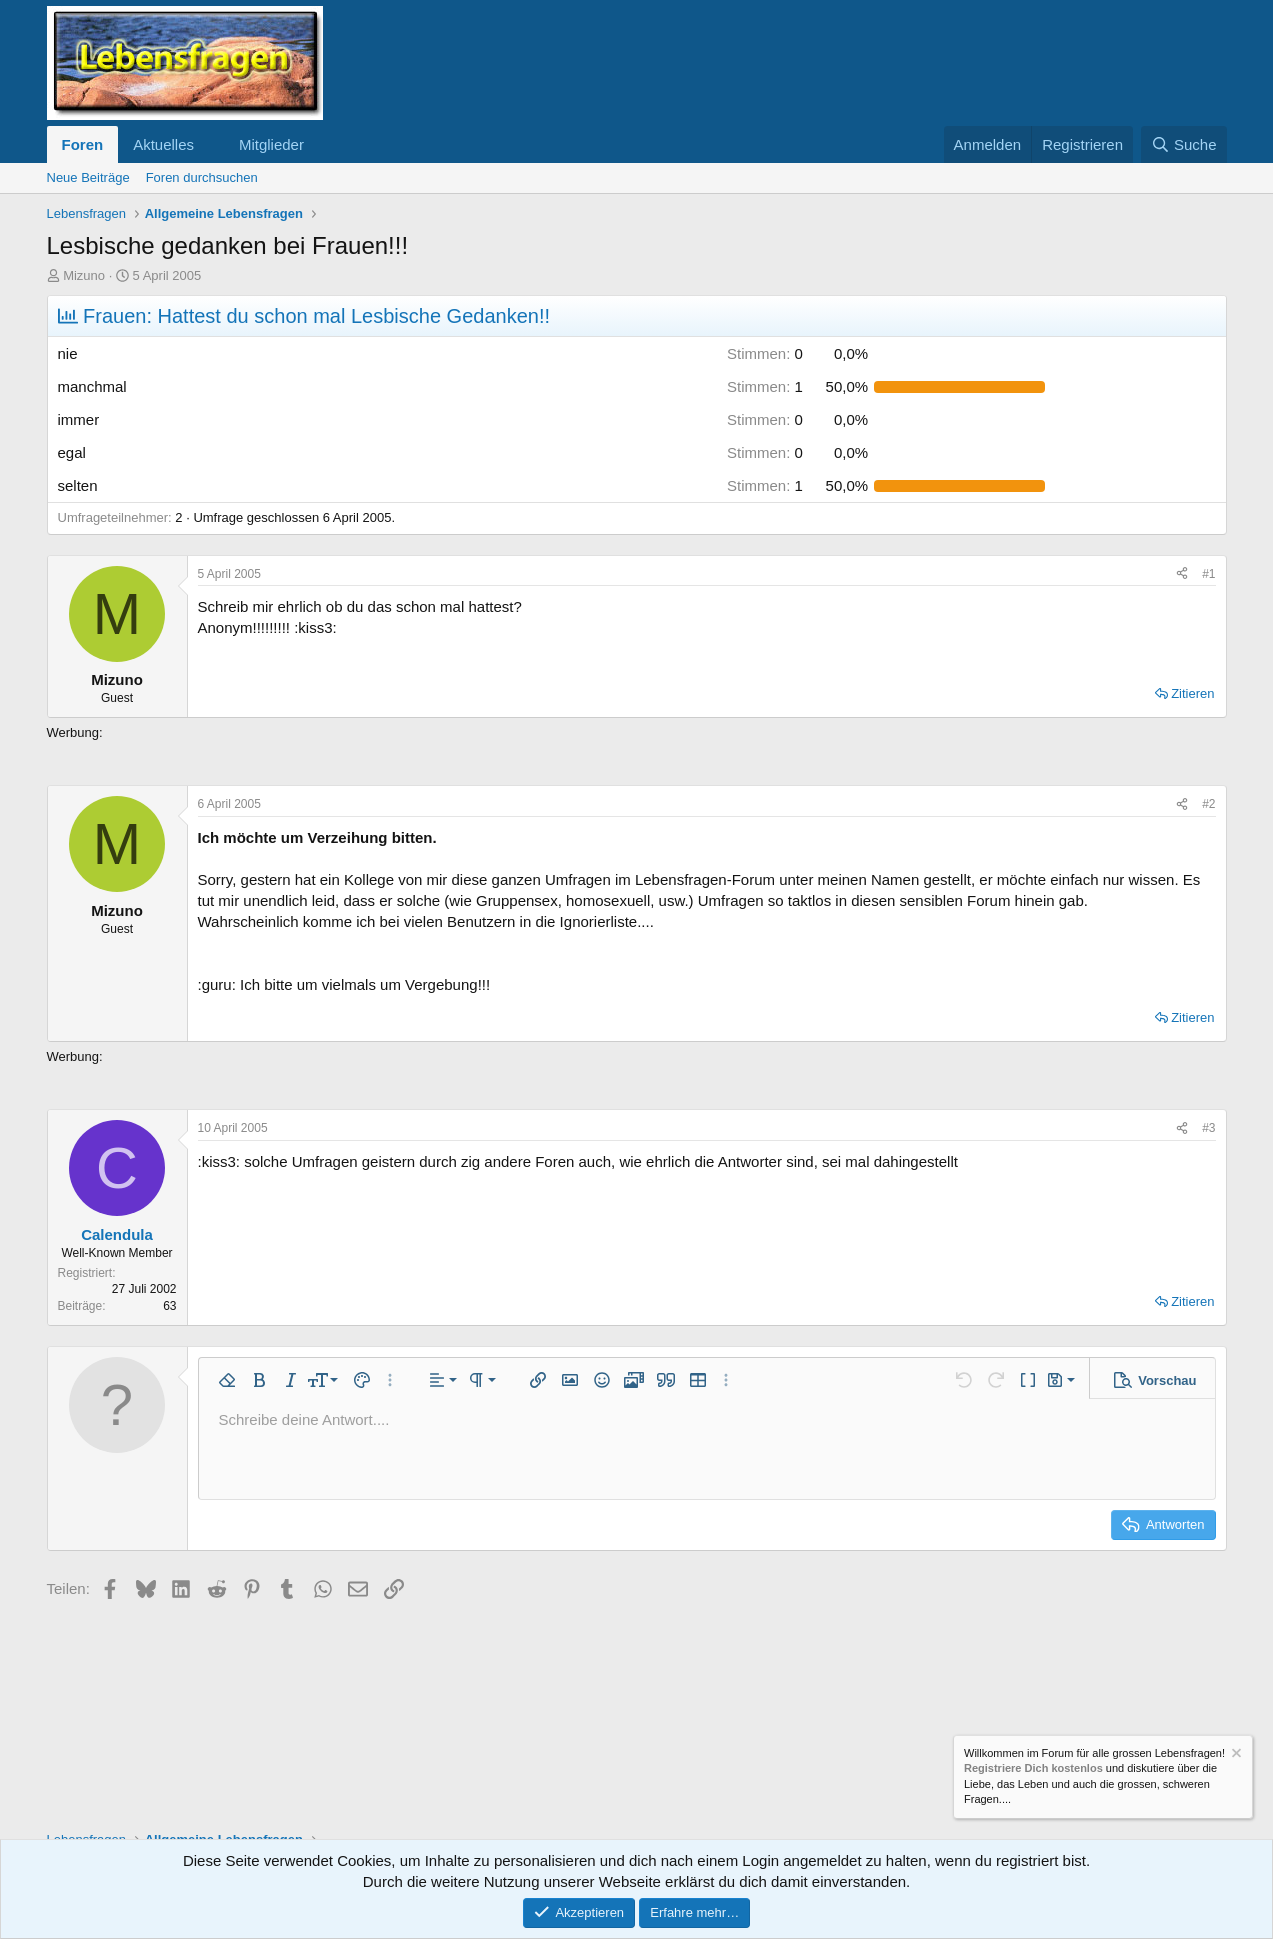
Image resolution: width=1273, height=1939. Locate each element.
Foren (83, 144)
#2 (1208, 804)
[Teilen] (1182, 574)
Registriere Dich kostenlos (1033, 1769)
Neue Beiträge (88, 177)
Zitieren (1192, 693)
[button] (210, 144)
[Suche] (1184, 144)
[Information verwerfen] (1235, 1755)
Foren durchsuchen (202, 177)
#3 (1208, 1128)
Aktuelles (163, 144)
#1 (1208, 574)
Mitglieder (271, 144)
